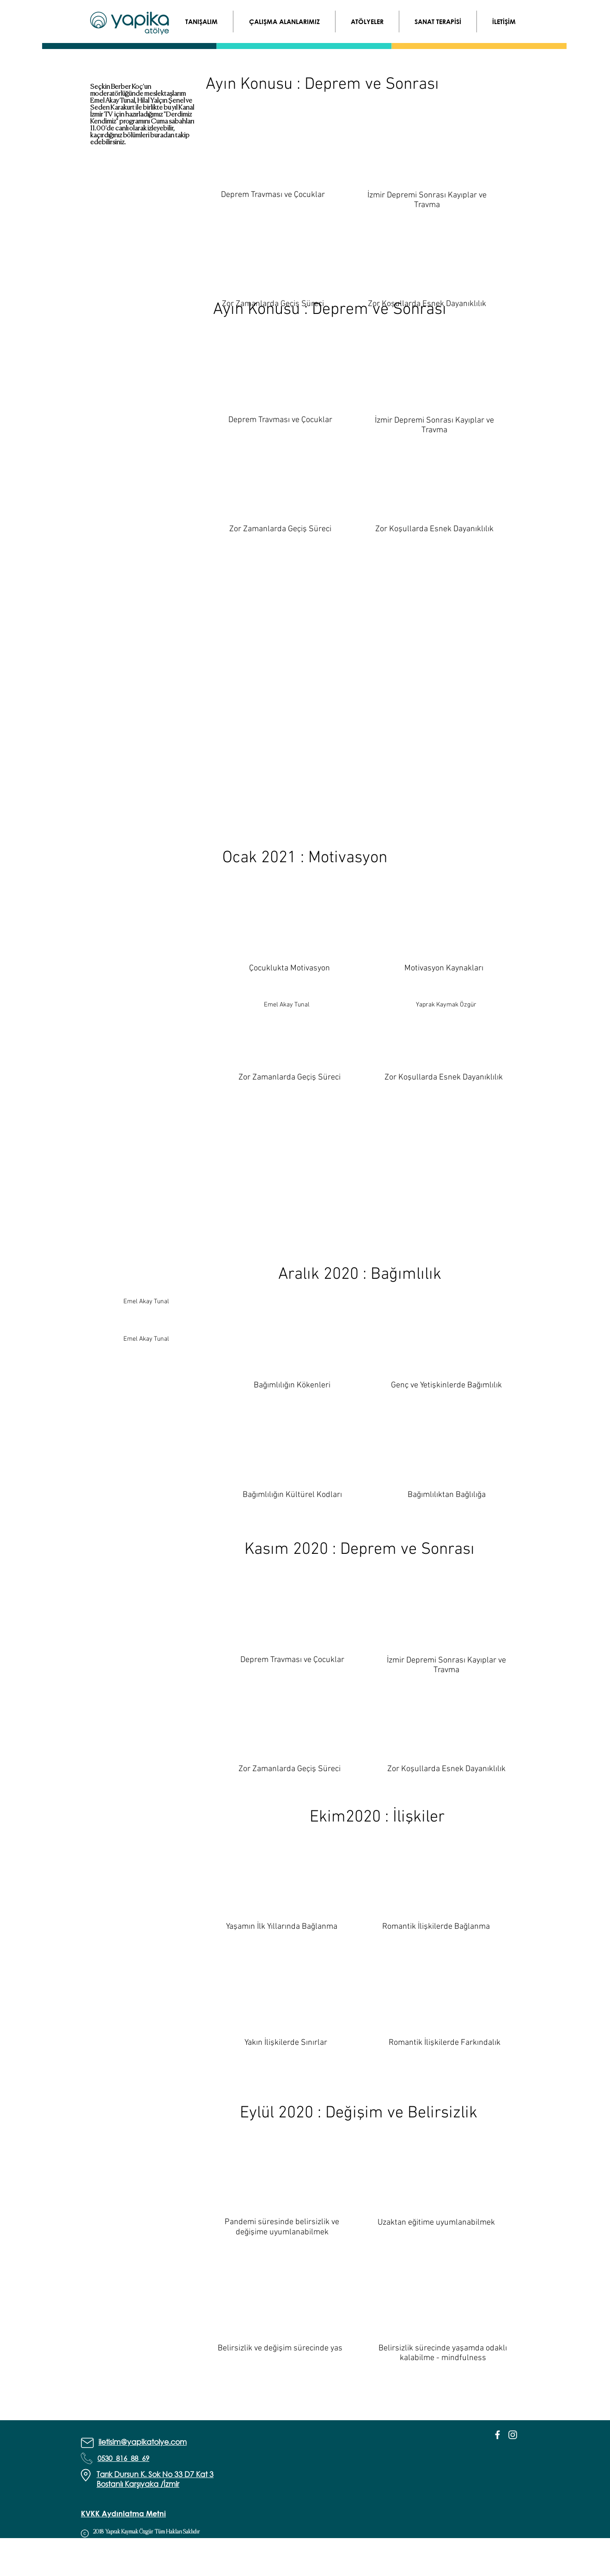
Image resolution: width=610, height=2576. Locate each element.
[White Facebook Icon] (497, 2435)
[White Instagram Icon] (512, 2435)
